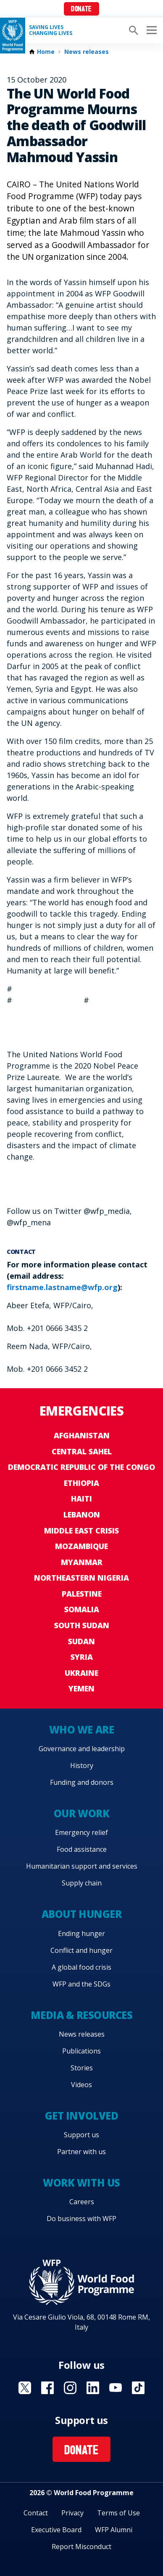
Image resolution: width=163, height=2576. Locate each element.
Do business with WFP (81, 2218)
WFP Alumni (113, 2529)
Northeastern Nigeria (81, 1578)
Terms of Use (118, 2512)
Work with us (81, 2182)
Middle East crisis (81, 1530)
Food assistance (82, 1849)
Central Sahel (82, 1451)
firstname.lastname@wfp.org (62, 1287)
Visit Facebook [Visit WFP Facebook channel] (47, 2387)
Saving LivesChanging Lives (50, 30)
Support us (81, 2134)
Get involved (81, 2116)
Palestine (82, 1594)
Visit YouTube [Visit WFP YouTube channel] (115, 2387)
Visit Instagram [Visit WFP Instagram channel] (70, 2387)
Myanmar (82, 1562)
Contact (36, 2512)
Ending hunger (81, 1933)
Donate (81, 9)
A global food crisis (81, 1967)
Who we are (81, 1729)
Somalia (81, 1609)
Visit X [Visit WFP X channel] (24, 2387)
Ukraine (81, 1673)
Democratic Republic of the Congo (81, 1467)
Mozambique (81, 1546)
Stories (82, 2067)
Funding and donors (81, 1782)
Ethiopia (81, 1483)
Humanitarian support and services (81, 1866)
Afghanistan (82, 1435)
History (81, 1765)
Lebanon (81, 1514)
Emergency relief (81, 1832)
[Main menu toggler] (150, 30)
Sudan (81, 1641)
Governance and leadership (82, 1748)
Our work (81, 1813)
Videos (81, 2084)
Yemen (81, 1688)
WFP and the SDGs (81, 1984)
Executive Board (56, 2529)
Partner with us (81, 2151)
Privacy (72, 2512)
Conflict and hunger (81, 1950)
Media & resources (82, 2015)
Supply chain (82, 1883)
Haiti (81, 1498)
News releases (86, 52)
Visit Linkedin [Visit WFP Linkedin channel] (93, 2387)
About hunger (81, 1914)
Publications (81, 2051)
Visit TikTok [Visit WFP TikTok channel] (138, 2387)
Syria (82, 1657)
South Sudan (81, 1625)
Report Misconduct (81, 2546)
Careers (81, 2201)
